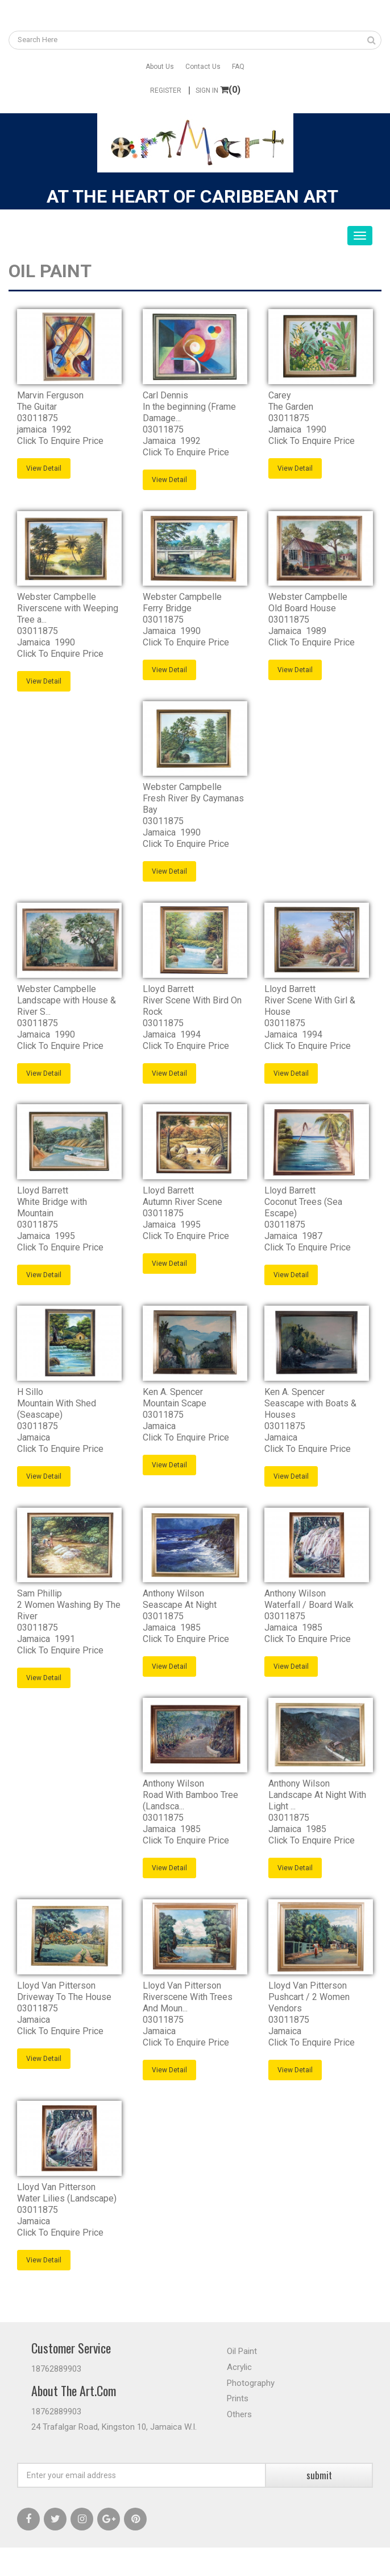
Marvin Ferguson (50, 395)
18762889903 (56, 2369)
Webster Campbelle (56, 596)
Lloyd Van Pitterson (56, 1985)
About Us (160, 67)
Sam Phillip (39, 1593)
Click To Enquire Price (60, 440)
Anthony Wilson (173, 1593)
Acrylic (239, 2367)
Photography (251, 2383)
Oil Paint (242, 2351)
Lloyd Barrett (168, 989)
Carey (279, 395)
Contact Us (203, 67)
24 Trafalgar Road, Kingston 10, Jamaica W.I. (114, 2427)
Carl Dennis (165, 395)
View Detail (43, 468)
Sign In (207, 90)
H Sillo (30, 1391)
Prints (237, 2398)
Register (165, 90)
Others (239, 2414)
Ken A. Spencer (173, 1391)
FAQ (238, 67)
